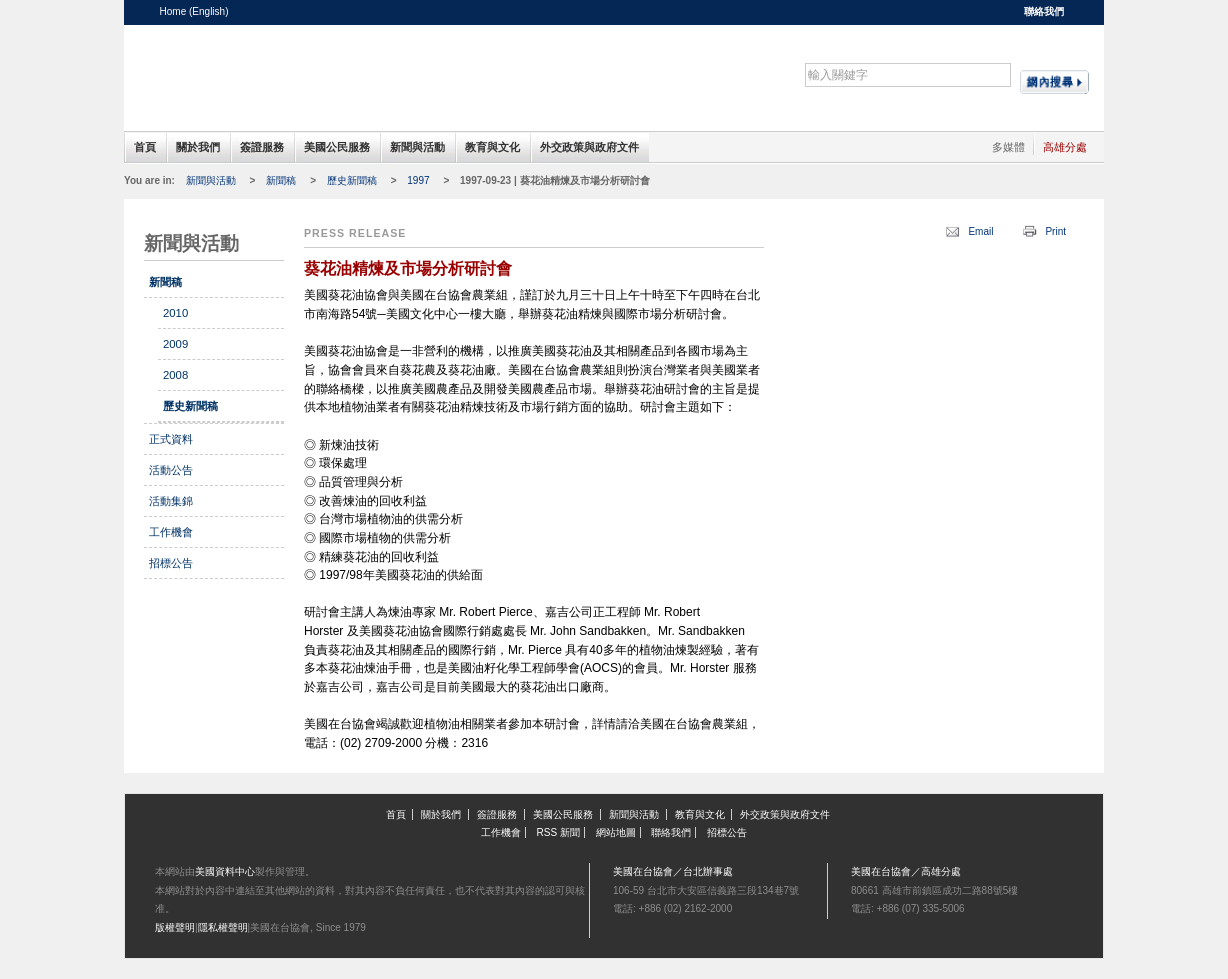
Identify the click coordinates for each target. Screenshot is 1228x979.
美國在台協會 (314, 69)
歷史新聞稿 (352, 180)
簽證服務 (262, 147)
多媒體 (1008, 147)
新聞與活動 (417, 147)
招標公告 (171, 563)
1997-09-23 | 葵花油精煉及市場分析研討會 (555, 180)
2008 (175, 375)
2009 (175, 344)
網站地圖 (616, 832)
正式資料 (171, 439)
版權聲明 (175, 927)
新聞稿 (281, 180)
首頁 (145, 147)
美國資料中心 (225, 871)
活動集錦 (171, 501)
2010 (175, 313)
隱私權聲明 (223, 927)
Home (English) (194, 11)
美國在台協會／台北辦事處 (673, 871)
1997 (418, 180)
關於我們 (198, 147)
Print (1055, 231)
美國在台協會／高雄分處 (906, 871)
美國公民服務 (337, 147)
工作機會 (171, 532)
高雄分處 (1065, 147)
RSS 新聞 (558, 832)
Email (980, 231)
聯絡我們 (1044, 11)
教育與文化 (492, 147)
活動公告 (171, 470)
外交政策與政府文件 (589, 147)
